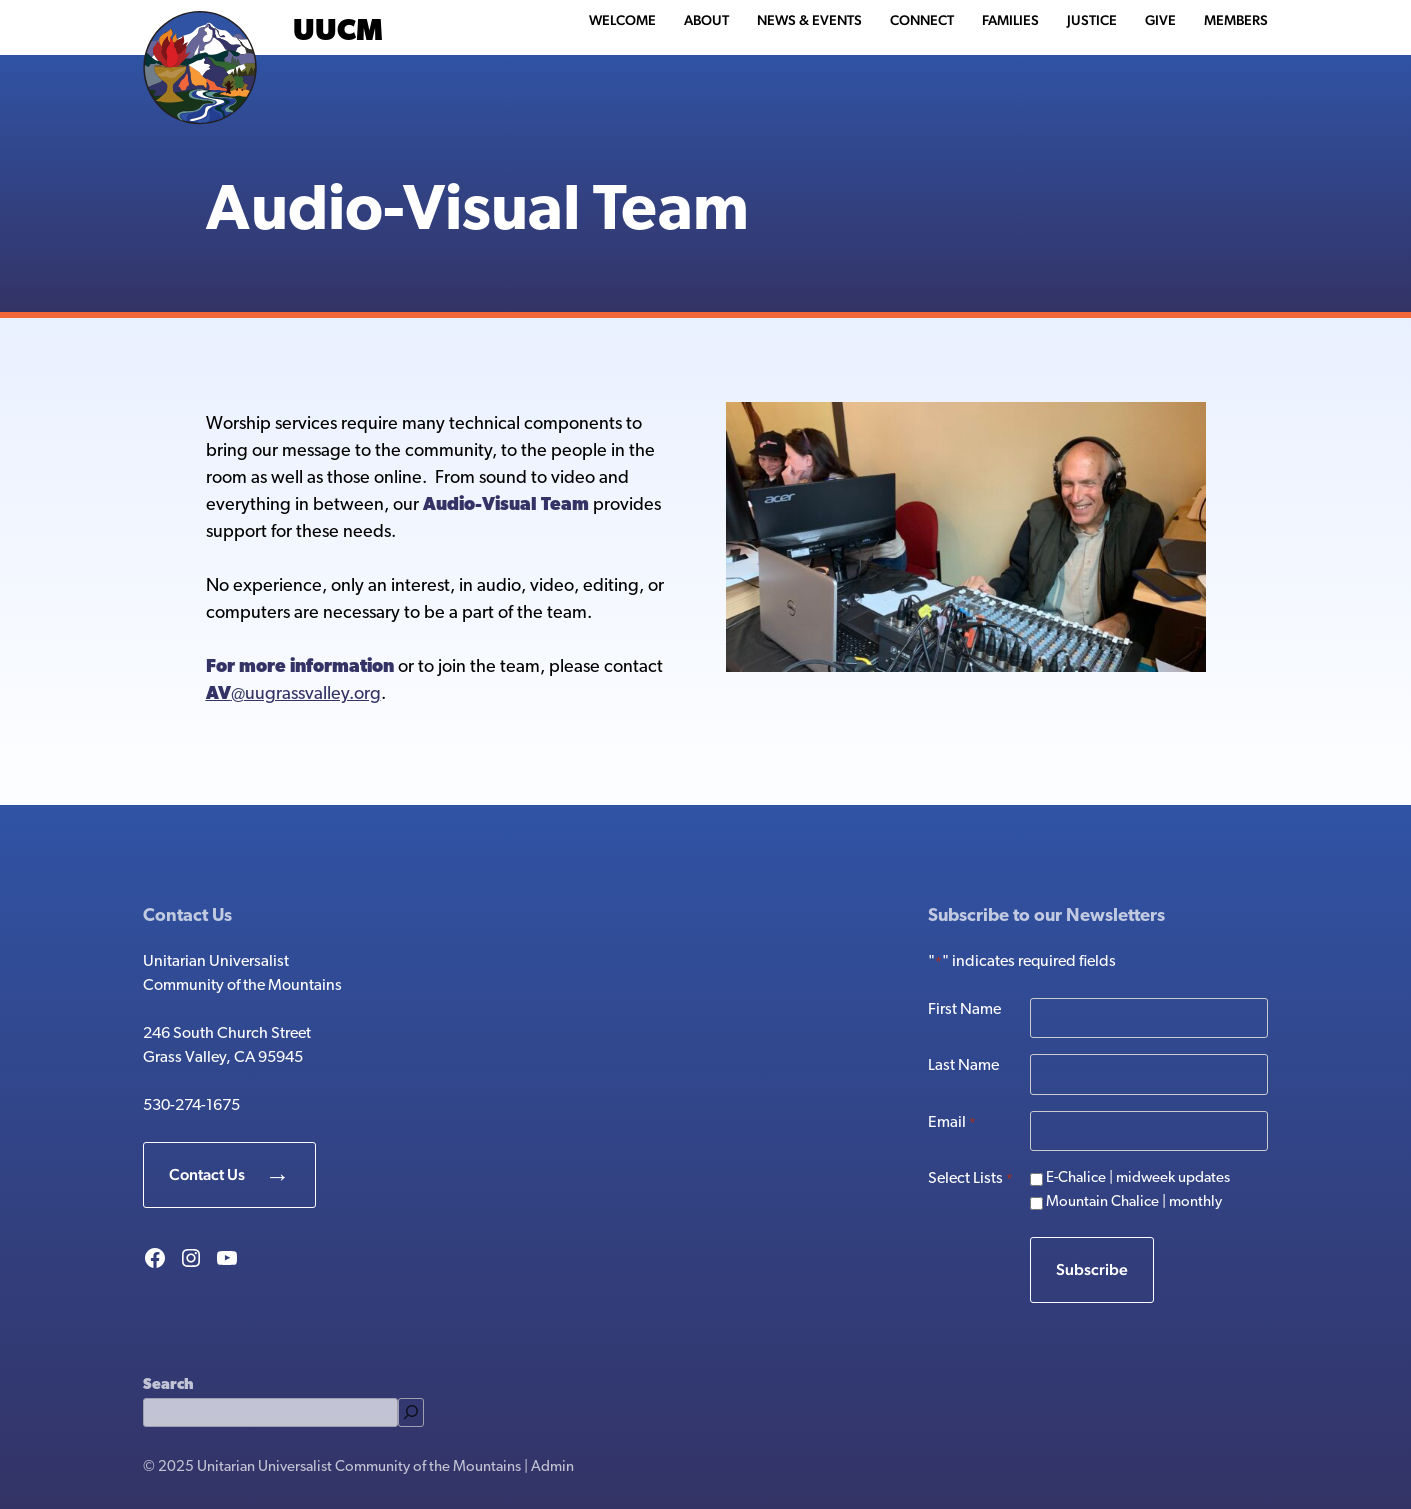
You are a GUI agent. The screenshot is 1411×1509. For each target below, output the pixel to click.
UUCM (338, 32)
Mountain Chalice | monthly (1134, 1202)
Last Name (963, 1066)
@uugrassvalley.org (293, 694)
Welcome (622, 20)
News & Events (809, 20)
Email (952, 1124)
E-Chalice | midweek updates (1138, 1178)
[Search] (411, 1412)
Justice (1092, 20)
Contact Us (207, 1174)
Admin (552, 1467)
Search (168, 1385)
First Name (964, 1010)
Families (1010, 20)
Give (1160, 20)
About (706, 20)
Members (1236, 20)
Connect (922, 20)
